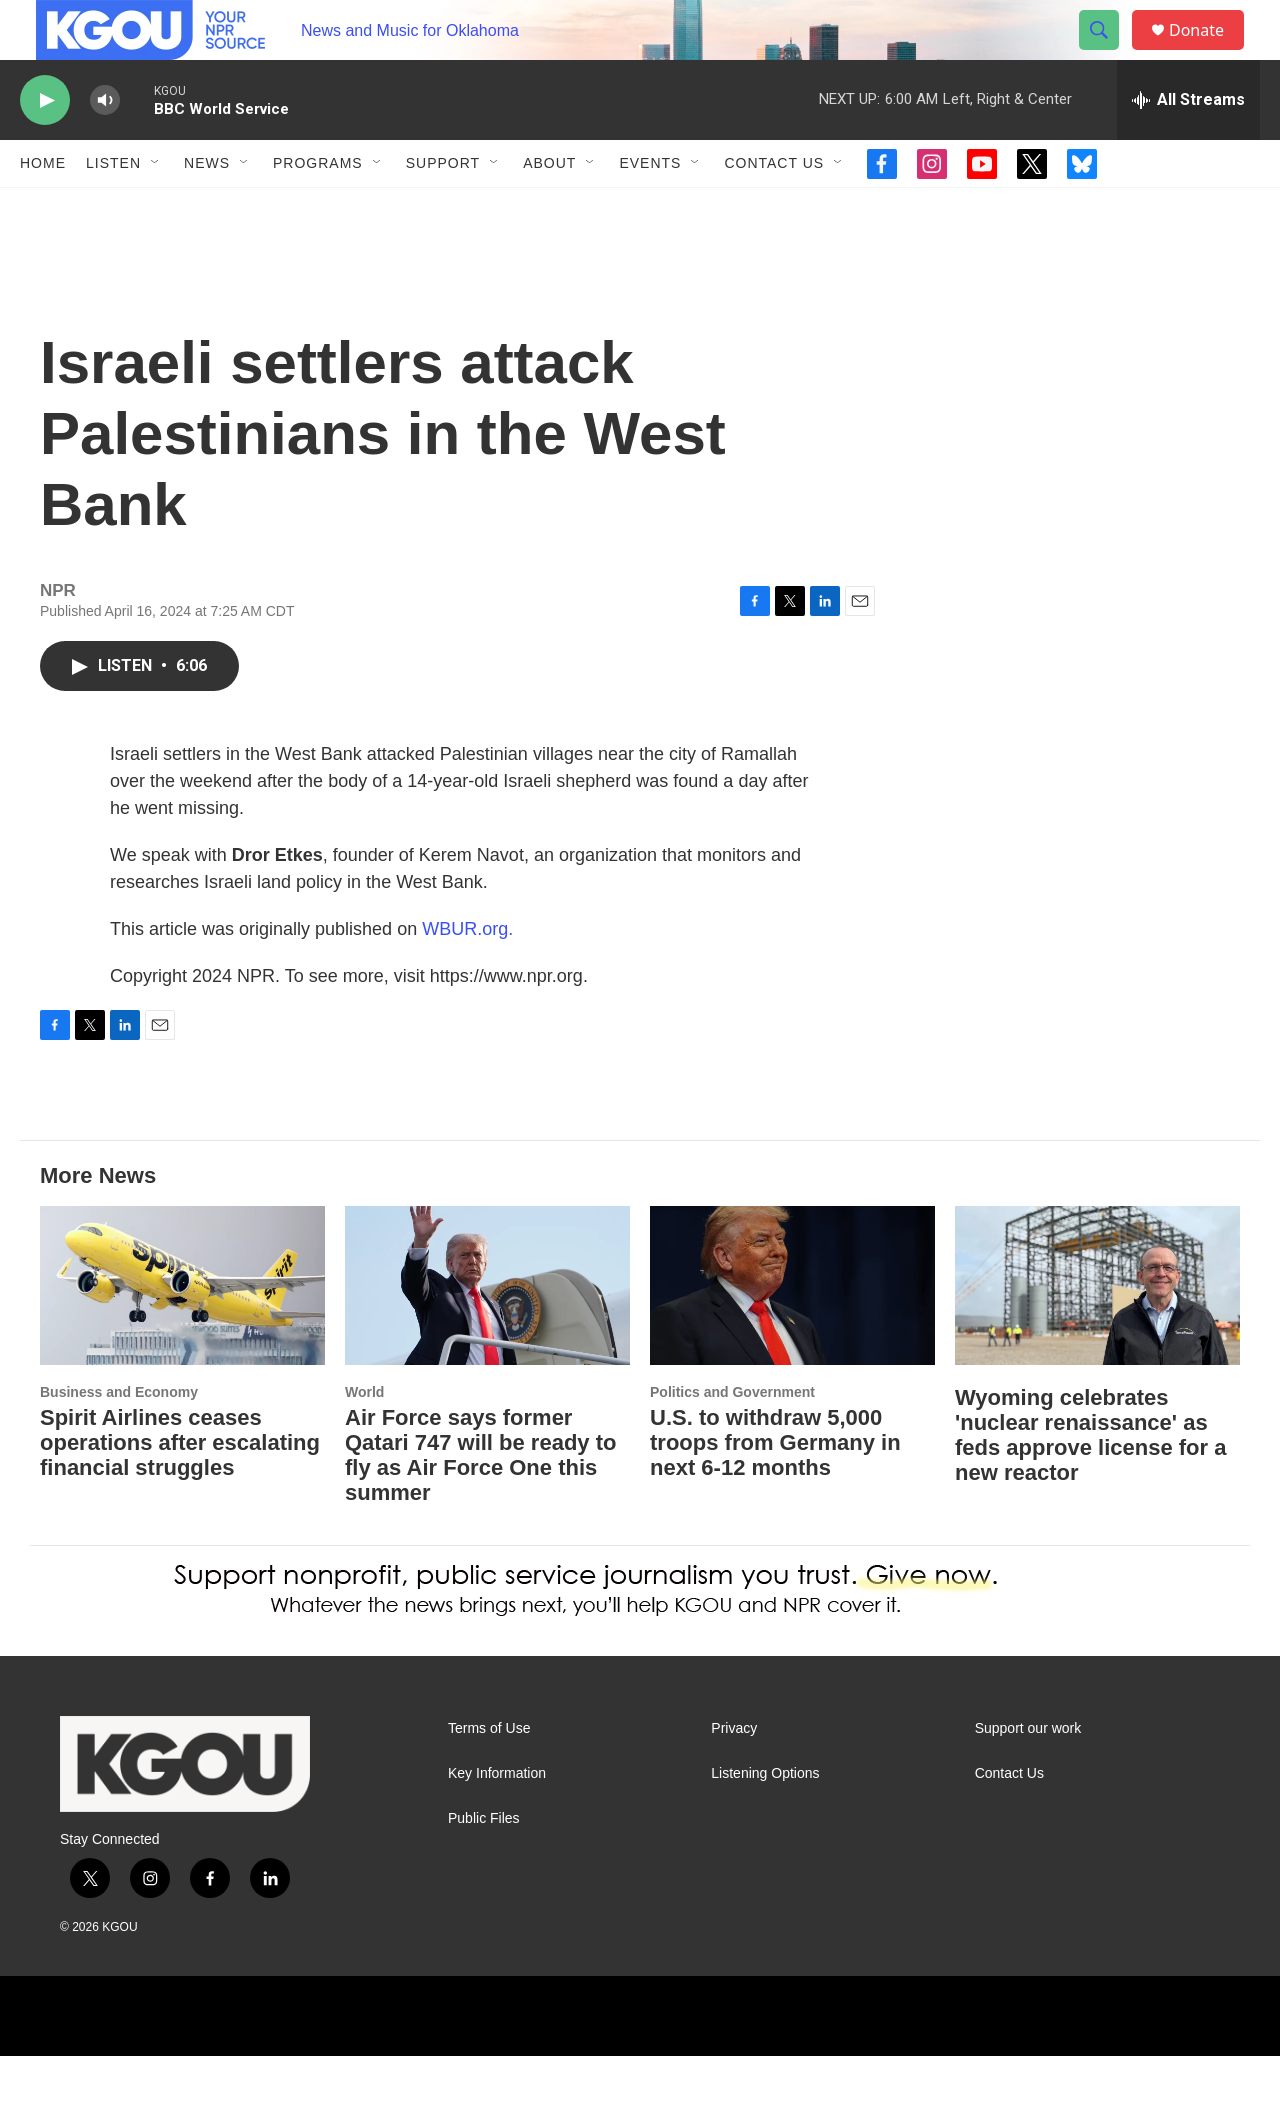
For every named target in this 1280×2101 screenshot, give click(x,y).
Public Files (484, 1863)
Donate (1209, 52)
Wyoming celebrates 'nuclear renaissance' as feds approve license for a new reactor (1090, 1480)
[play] (45, 145)
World (364, 1437)
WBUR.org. (467, 974)
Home (43, 208)
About (549, 208)
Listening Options (765, 1818)
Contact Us (774, 208)
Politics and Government (732, 1437)
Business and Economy (119, 1437)
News (207, 208)
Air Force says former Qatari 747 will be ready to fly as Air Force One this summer (480, 1500)
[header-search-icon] (1108, 53)
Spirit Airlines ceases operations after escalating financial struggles (180, 1487)
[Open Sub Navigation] (156, 208)
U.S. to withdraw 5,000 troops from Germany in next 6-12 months (775, 1487)
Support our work (1028, 1773)
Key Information (497, 1818)
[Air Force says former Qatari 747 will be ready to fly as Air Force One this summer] (487, 1330)
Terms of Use (489, 1773)
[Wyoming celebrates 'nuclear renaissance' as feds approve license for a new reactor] (1097, 1330)
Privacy (734, 1773)
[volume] (105, 145)
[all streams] (1188, 145)
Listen (113, 208)
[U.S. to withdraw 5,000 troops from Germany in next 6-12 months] (792, 1330)
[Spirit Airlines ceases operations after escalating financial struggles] (182, 1330)
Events (650, 208)
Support (443, 208)
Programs (318, 208)
